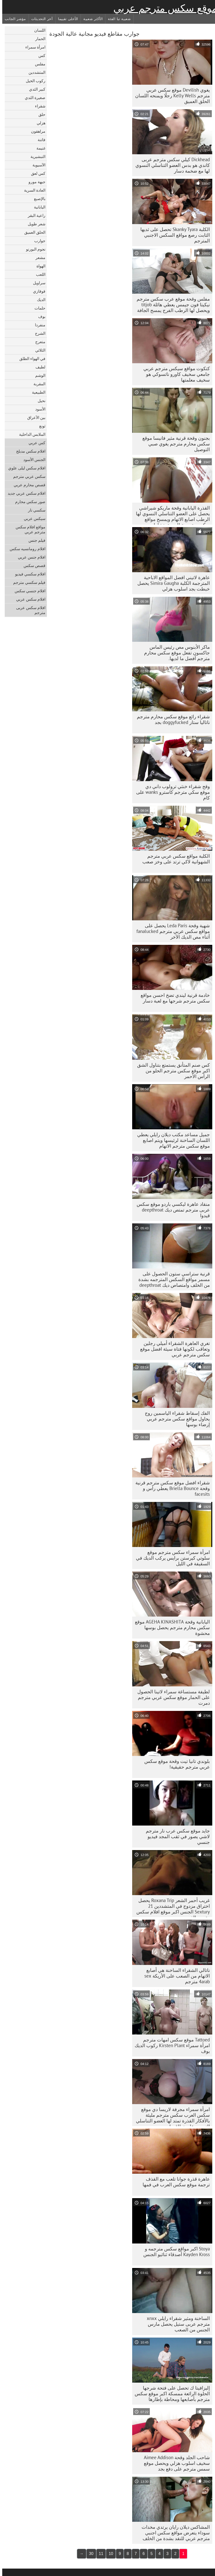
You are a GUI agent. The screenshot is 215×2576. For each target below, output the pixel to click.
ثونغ (40, 425)
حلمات (37, 308)
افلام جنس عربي (29, 557)
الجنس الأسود (32, 459)
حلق (39, 114)
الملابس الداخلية (30, 434)
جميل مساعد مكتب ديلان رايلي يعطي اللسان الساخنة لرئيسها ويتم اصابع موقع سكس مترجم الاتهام (171, 1140)
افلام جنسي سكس (27, 590)
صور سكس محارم (28, 501)
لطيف (38, 366)
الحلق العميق (32, 232)
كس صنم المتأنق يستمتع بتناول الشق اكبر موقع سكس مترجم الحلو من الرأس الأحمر (171, 1070)
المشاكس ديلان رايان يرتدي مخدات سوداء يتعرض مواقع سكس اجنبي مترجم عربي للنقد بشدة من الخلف (173, 2532)
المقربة (37, 383)
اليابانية (37, 207)
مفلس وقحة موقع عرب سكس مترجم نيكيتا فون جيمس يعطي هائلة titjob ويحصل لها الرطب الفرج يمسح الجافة (171, 304)
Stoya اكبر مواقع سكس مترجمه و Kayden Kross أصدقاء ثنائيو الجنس (174, 2251)
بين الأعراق (34, 417)
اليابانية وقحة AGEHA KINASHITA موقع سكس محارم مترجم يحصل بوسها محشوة (170, 1627)
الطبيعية (36, 392)
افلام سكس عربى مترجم (28, 610)
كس (39, 55)
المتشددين (34, 72)
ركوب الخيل (33, 80)
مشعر (38, 257)
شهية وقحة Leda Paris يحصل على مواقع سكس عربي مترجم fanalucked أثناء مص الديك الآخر (171, 931)
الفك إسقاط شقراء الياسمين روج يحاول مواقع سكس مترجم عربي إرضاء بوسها (175, 1418)
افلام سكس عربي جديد (24, 493)
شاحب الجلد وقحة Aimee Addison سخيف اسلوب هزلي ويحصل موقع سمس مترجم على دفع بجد (175, 2463)
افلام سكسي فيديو (28, 573)
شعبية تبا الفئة (117, 19)
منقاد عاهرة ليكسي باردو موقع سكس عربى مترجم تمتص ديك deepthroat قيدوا (171, 1209)
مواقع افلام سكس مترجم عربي (28, 529)
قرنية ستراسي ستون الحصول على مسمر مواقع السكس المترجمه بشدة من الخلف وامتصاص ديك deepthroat (172, 1279)
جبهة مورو (34, 181)
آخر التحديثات (40, 19)
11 (99, 2553)
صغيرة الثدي (33, 97)
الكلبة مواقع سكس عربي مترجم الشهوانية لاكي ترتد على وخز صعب (174, 859)
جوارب (37, 240)
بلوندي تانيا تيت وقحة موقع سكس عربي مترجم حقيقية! (175, 1764)
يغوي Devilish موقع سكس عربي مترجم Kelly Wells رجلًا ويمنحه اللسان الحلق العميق (170, 95)
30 (89, 2553)
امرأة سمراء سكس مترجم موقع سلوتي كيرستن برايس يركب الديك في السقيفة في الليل (171, 1558)
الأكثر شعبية (90, 19)
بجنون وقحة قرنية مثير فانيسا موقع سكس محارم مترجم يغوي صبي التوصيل (174, 443)
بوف (39, 316)
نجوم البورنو (33, 249)
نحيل (39, 400)
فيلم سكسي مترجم (27, 582)
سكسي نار (34, 510)
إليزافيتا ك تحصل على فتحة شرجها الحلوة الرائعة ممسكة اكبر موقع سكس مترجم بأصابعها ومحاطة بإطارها (170, 2393)
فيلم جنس (34, 540)
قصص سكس (32, 565)
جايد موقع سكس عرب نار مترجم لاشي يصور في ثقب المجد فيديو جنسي (176, 1836)
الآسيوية (36, 164)
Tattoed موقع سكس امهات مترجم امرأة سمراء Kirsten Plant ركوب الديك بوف (170, 2045)
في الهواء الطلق (30, 358)
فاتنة (39, 139)
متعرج (38, 341)
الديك (39, 299)
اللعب (38, 274)
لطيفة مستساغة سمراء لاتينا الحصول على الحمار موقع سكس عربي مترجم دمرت (171, 1697)
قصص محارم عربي (27, 484)
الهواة (38, 265)
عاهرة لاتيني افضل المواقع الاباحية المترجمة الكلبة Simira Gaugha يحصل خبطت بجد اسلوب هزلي (171, 583)
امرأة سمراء (33, 47)
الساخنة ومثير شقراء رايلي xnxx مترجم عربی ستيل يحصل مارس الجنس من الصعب (176, 2324)
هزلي (38, 122)
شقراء (38, 105)
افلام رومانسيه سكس (25, 548)
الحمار (38, 38)
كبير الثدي (35, 89)
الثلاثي (38, 350)
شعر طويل (34, 223)
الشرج (38, 333)
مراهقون (36, 131)
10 (108, 2553)
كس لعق (36, 173)
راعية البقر (34, 215)
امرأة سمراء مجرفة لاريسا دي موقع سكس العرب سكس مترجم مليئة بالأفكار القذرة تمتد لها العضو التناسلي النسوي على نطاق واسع (171, 2116)
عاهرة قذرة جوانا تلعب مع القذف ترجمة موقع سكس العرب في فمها (174, 2182)
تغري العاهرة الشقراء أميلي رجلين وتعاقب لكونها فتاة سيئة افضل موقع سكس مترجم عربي (173, 1349)
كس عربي (34, 442)
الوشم (38, 375)
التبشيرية (35, 156)
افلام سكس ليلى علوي (24, 467)
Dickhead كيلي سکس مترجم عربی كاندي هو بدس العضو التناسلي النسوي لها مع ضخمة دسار (170, 165)
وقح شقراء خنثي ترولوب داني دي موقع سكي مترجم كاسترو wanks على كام (171, 792)
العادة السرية (32, 190)
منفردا (38, 324)
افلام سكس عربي (28, 599)
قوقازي (37, 291)
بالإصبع (37, 198)
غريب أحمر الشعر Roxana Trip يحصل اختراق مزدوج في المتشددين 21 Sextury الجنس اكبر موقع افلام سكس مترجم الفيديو (171, 1907)
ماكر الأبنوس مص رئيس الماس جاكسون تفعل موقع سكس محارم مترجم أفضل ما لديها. (175, 652)
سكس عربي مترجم (27, 476)
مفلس (38, 63)
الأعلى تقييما (66, 19)
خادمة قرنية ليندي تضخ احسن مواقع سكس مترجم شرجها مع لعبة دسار (173, 998)
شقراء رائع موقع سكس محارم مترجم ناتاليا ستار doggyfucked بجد (171, 719)
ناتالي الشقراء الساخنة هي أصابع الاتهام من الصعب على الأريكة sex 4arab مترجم (175, 1975)
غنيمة (38, 148)
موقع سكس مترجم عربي (163, 8)
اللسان (37, 30)
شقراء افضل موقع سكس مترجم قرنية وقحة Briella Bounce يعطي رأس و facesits (170, 1488)
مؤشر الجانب (13, 19)
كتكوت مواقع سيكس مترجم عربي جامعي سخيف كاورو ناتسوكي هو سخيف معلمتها (174, 374)
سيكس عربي (32, 518)
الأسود (38, 409)
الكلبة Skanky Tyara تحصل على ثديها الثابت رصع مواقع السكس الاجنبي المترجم (173, 235)
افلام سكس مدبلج (28, 451)
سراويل (37, 282)
